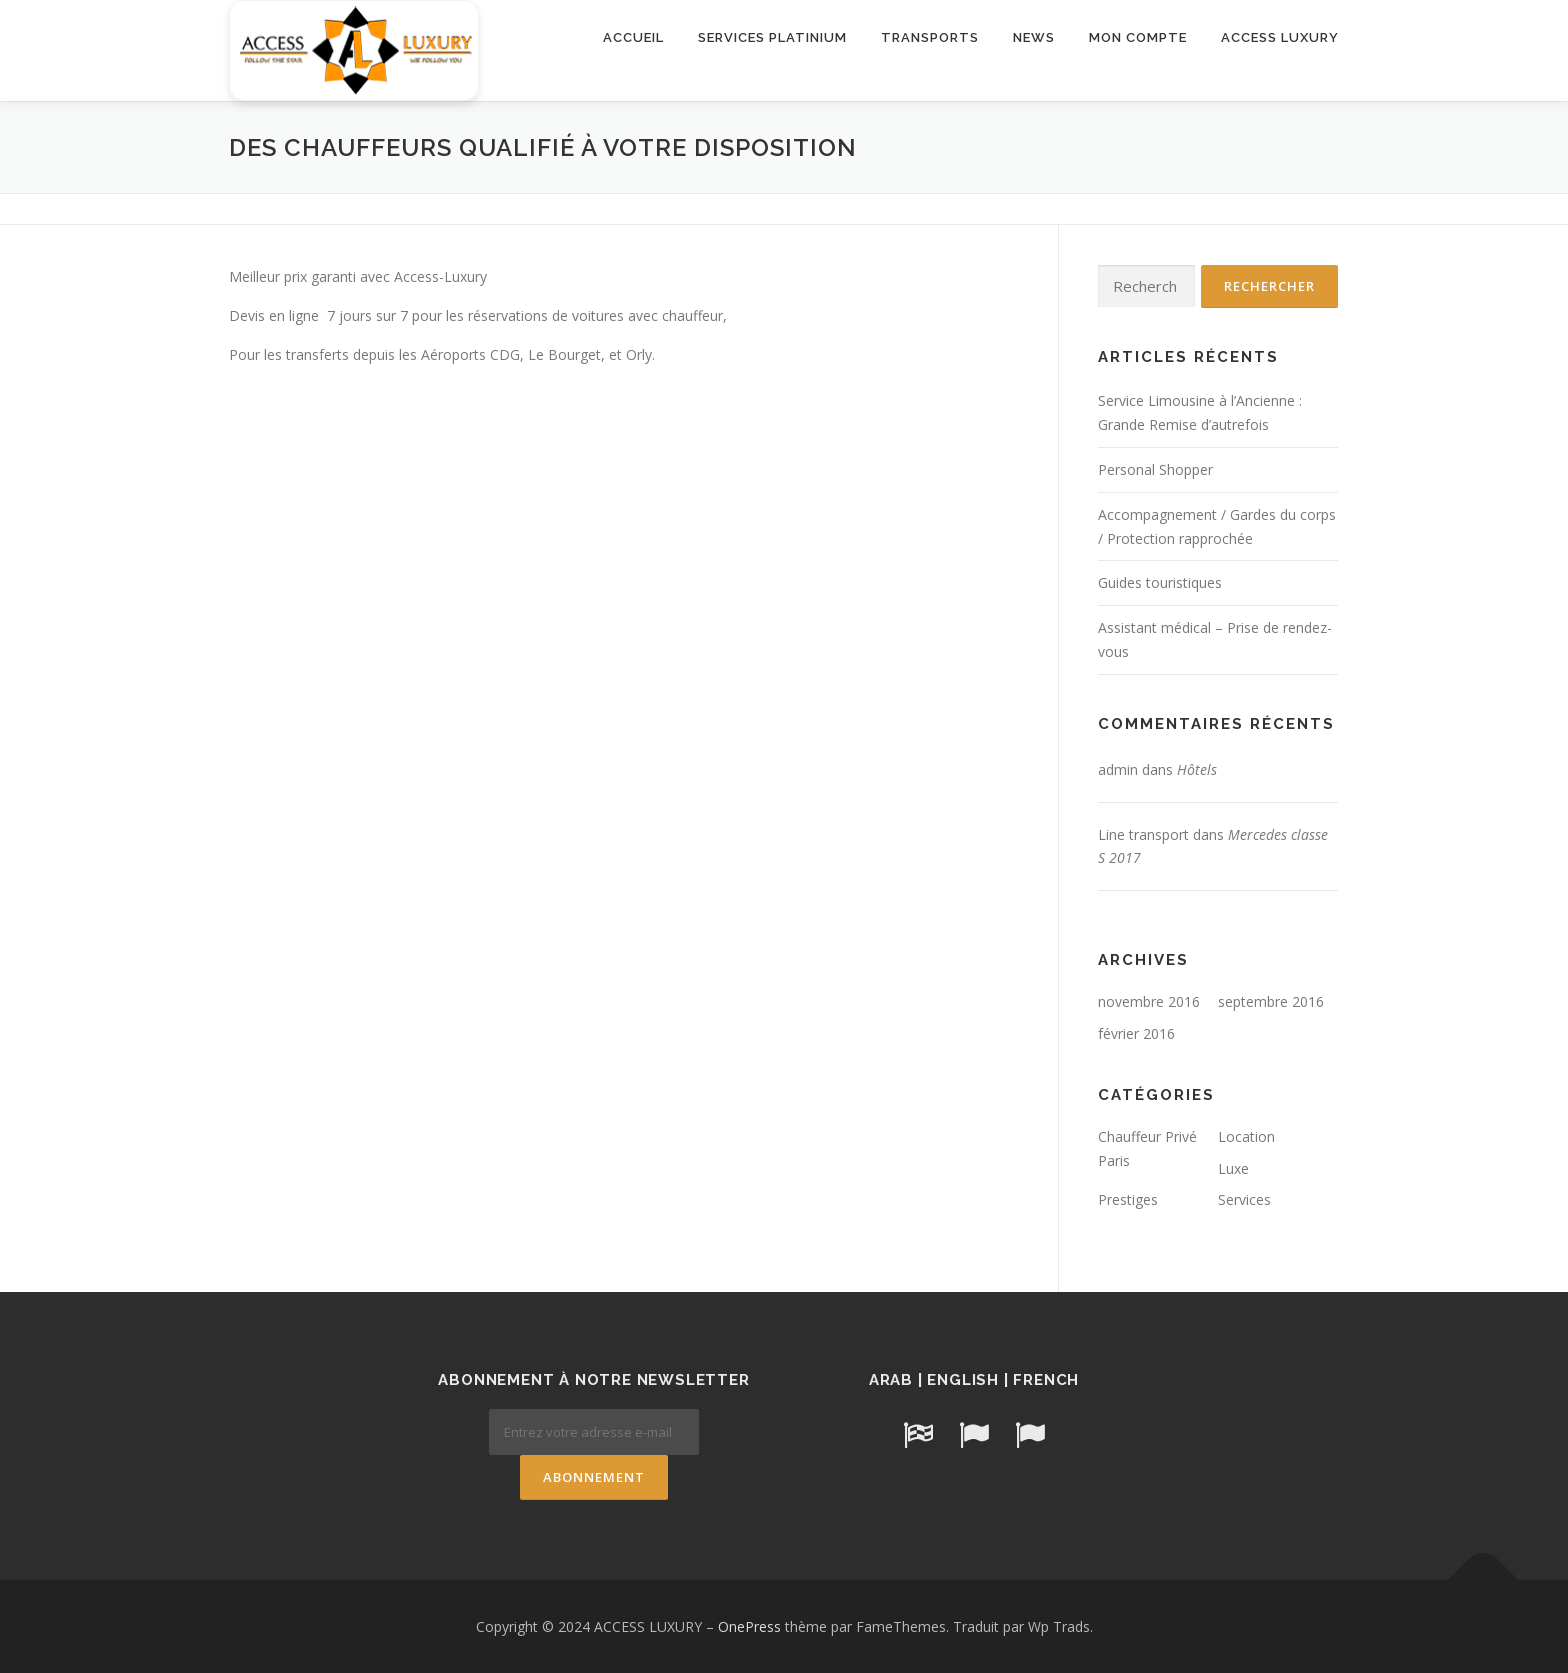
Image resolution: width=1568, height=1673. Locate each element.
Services (1244, 1199)
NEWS (1034, 37)
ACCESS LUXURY (1280, 37)
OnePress (749, 1626)
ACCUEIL (633, 37)
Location (1246, 1136)
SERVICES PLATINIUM (772, 37)
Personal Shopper (1155, 469)
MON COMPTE (1138, 37)
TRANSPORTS (930, 37)
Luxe (1233, 1168)
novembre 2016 (1149, 1001)
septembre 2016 (1271, 1001)
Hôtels (1197, 769)
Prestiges (1128, 1199)
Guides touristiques (1160, 582)
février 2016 (1136, 1033)
